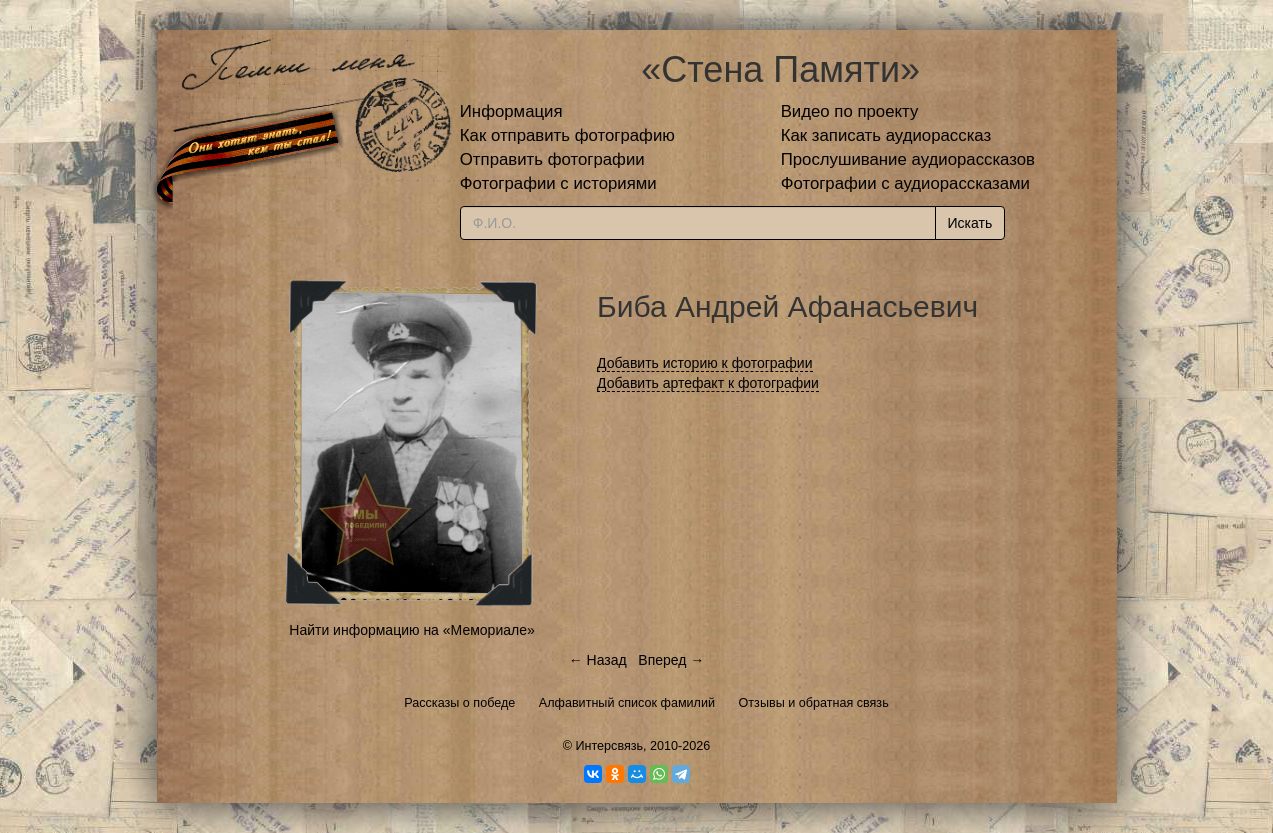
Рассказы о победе (459, 703)
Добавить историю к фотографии (705, 363)
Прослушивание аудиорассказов (908, 159)
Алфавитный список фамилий (627, 703)
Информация (511, 111)
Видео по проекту (850, 111)
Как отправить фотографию (567, 135)
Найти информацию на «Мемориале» (411, 630)
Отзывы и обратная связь (814, 703)
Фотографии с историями (558, 183)
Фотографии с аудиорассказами (905, 183)
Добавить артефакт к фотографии (708, 383)
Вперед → (671, 660)
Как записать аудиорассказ (886, 135)
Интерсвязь (609, 746)
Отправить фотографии (552, 159)
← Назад (598, 660)
